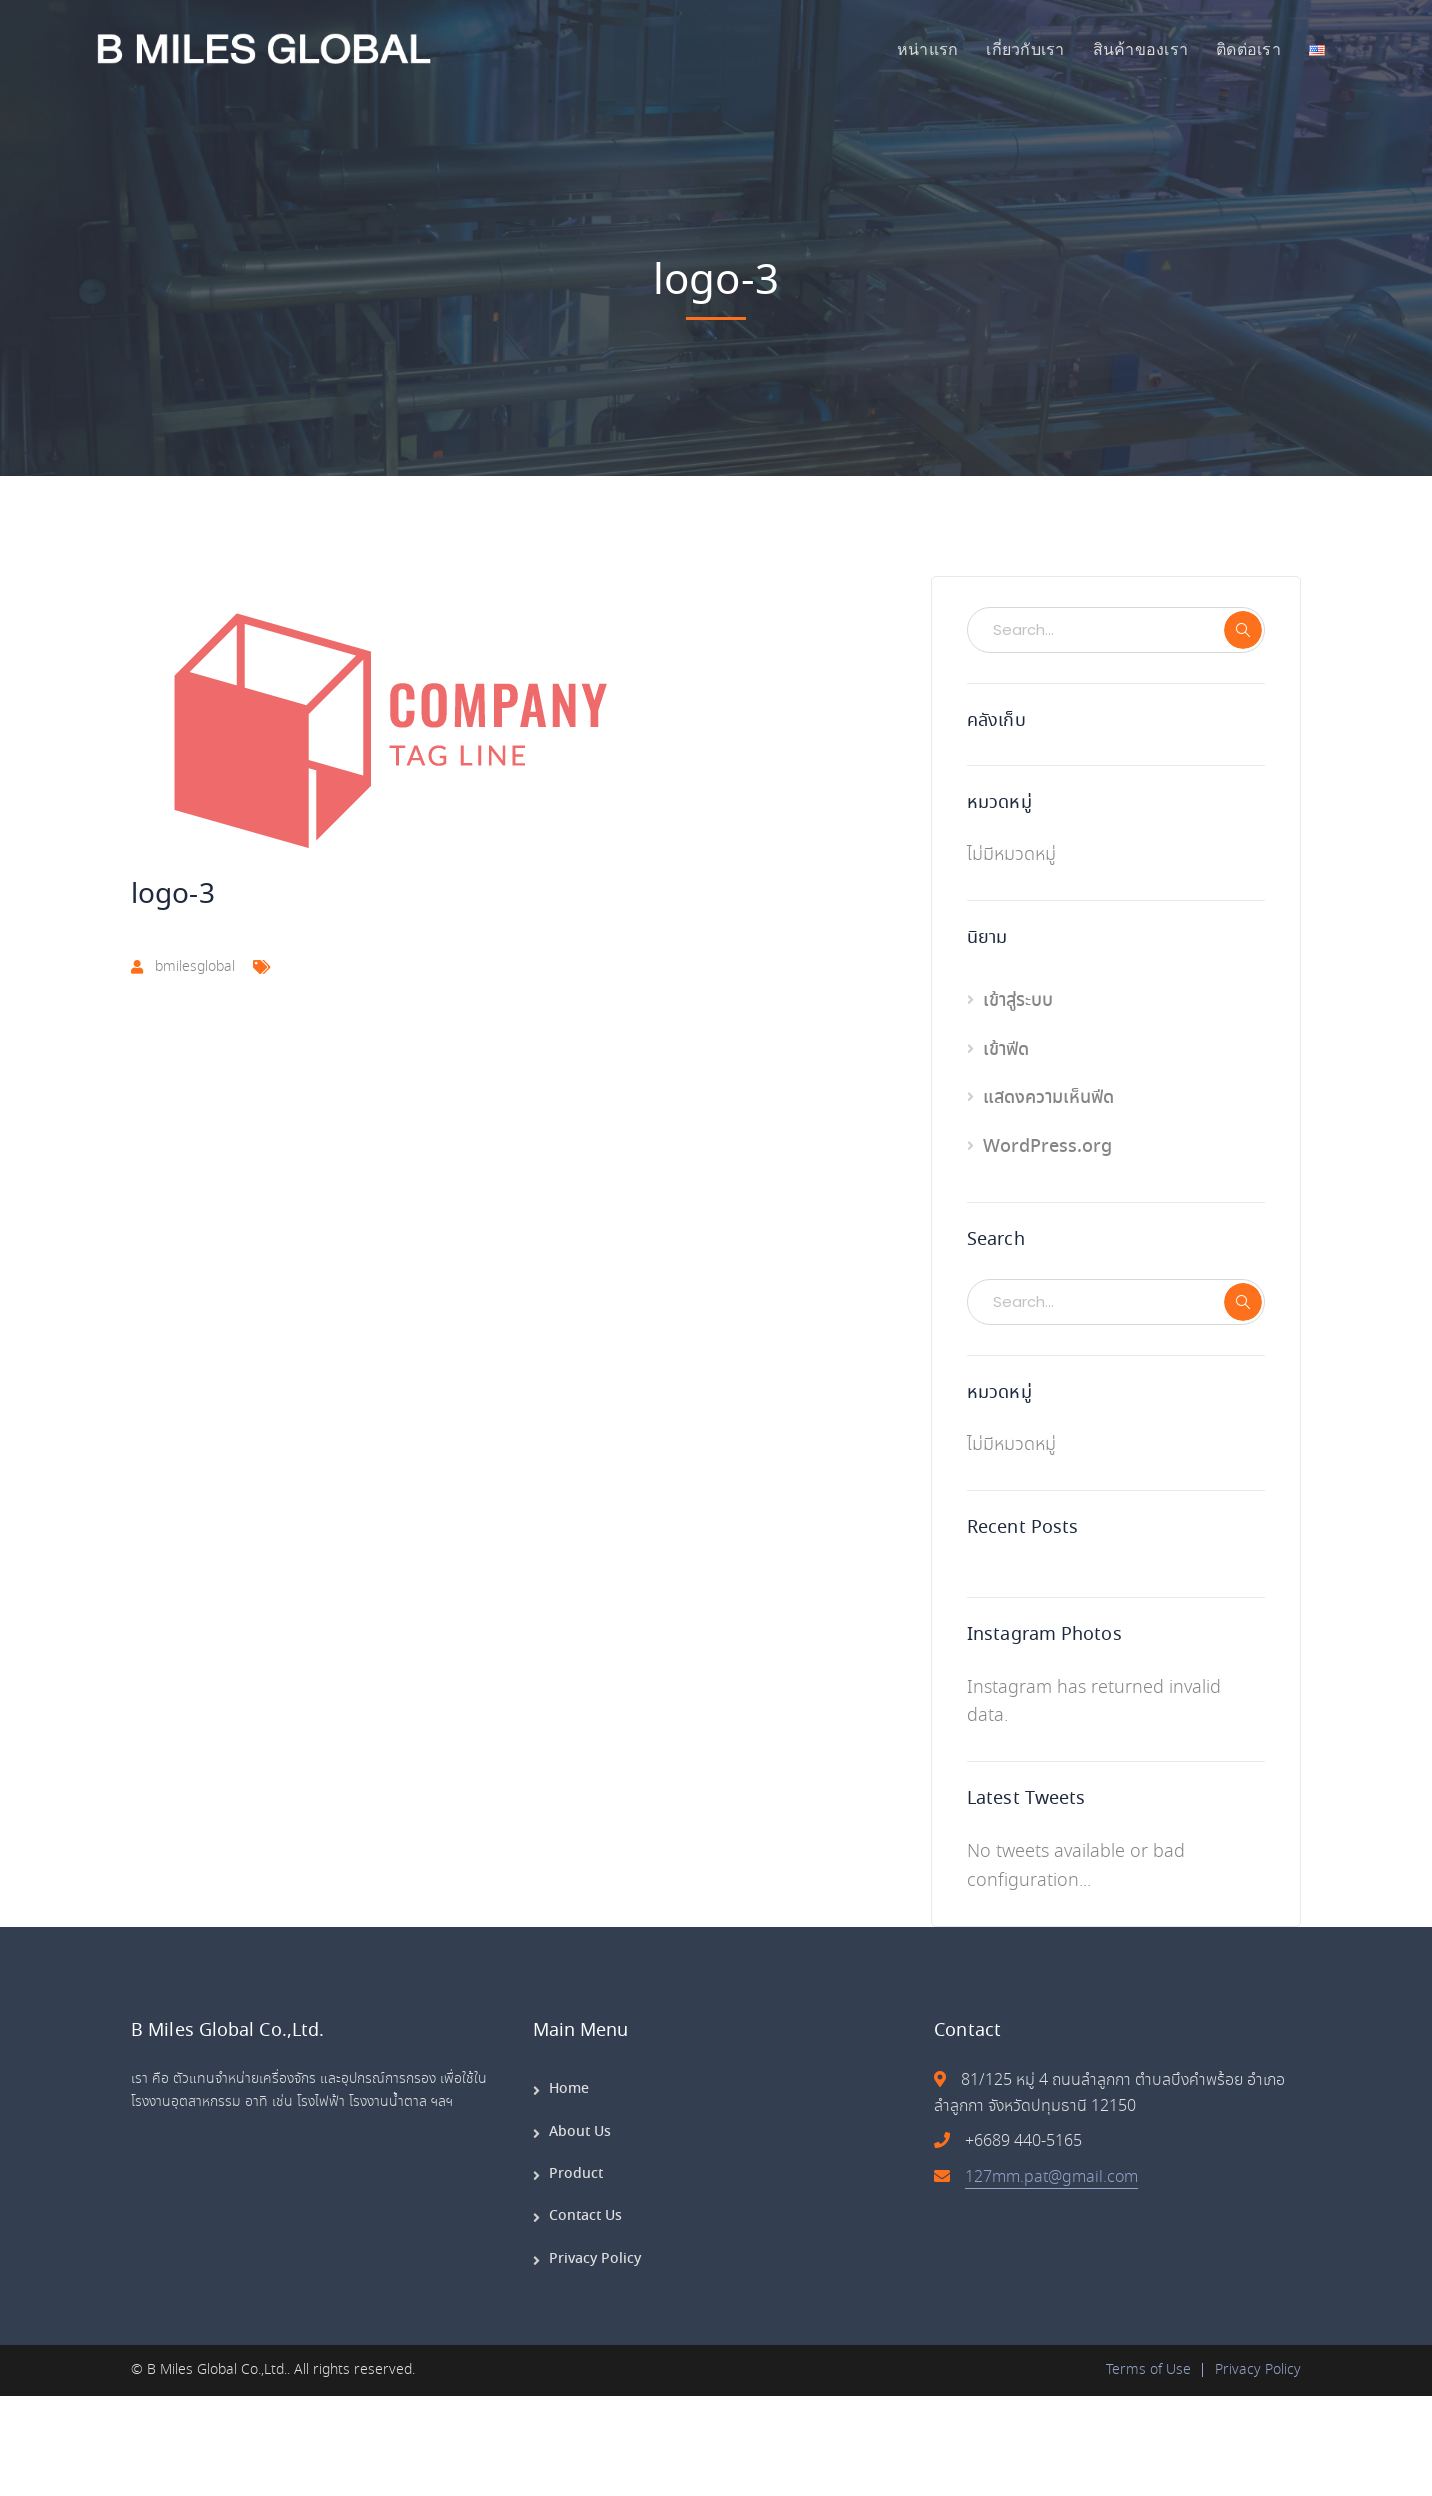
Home (569, 2089)
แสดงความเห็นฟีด (1048, 1098)
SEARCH (1243, 630)
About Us (580, 2132)
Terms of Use (1148, 2370)
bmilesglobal (195, 967)
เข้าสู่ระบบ (1018, 1001)
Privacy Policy (595, 2259)
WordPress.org (1047, 1147)
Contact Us (585, 2216)
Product (576, 2174)
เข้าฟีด (1006, 1050)
